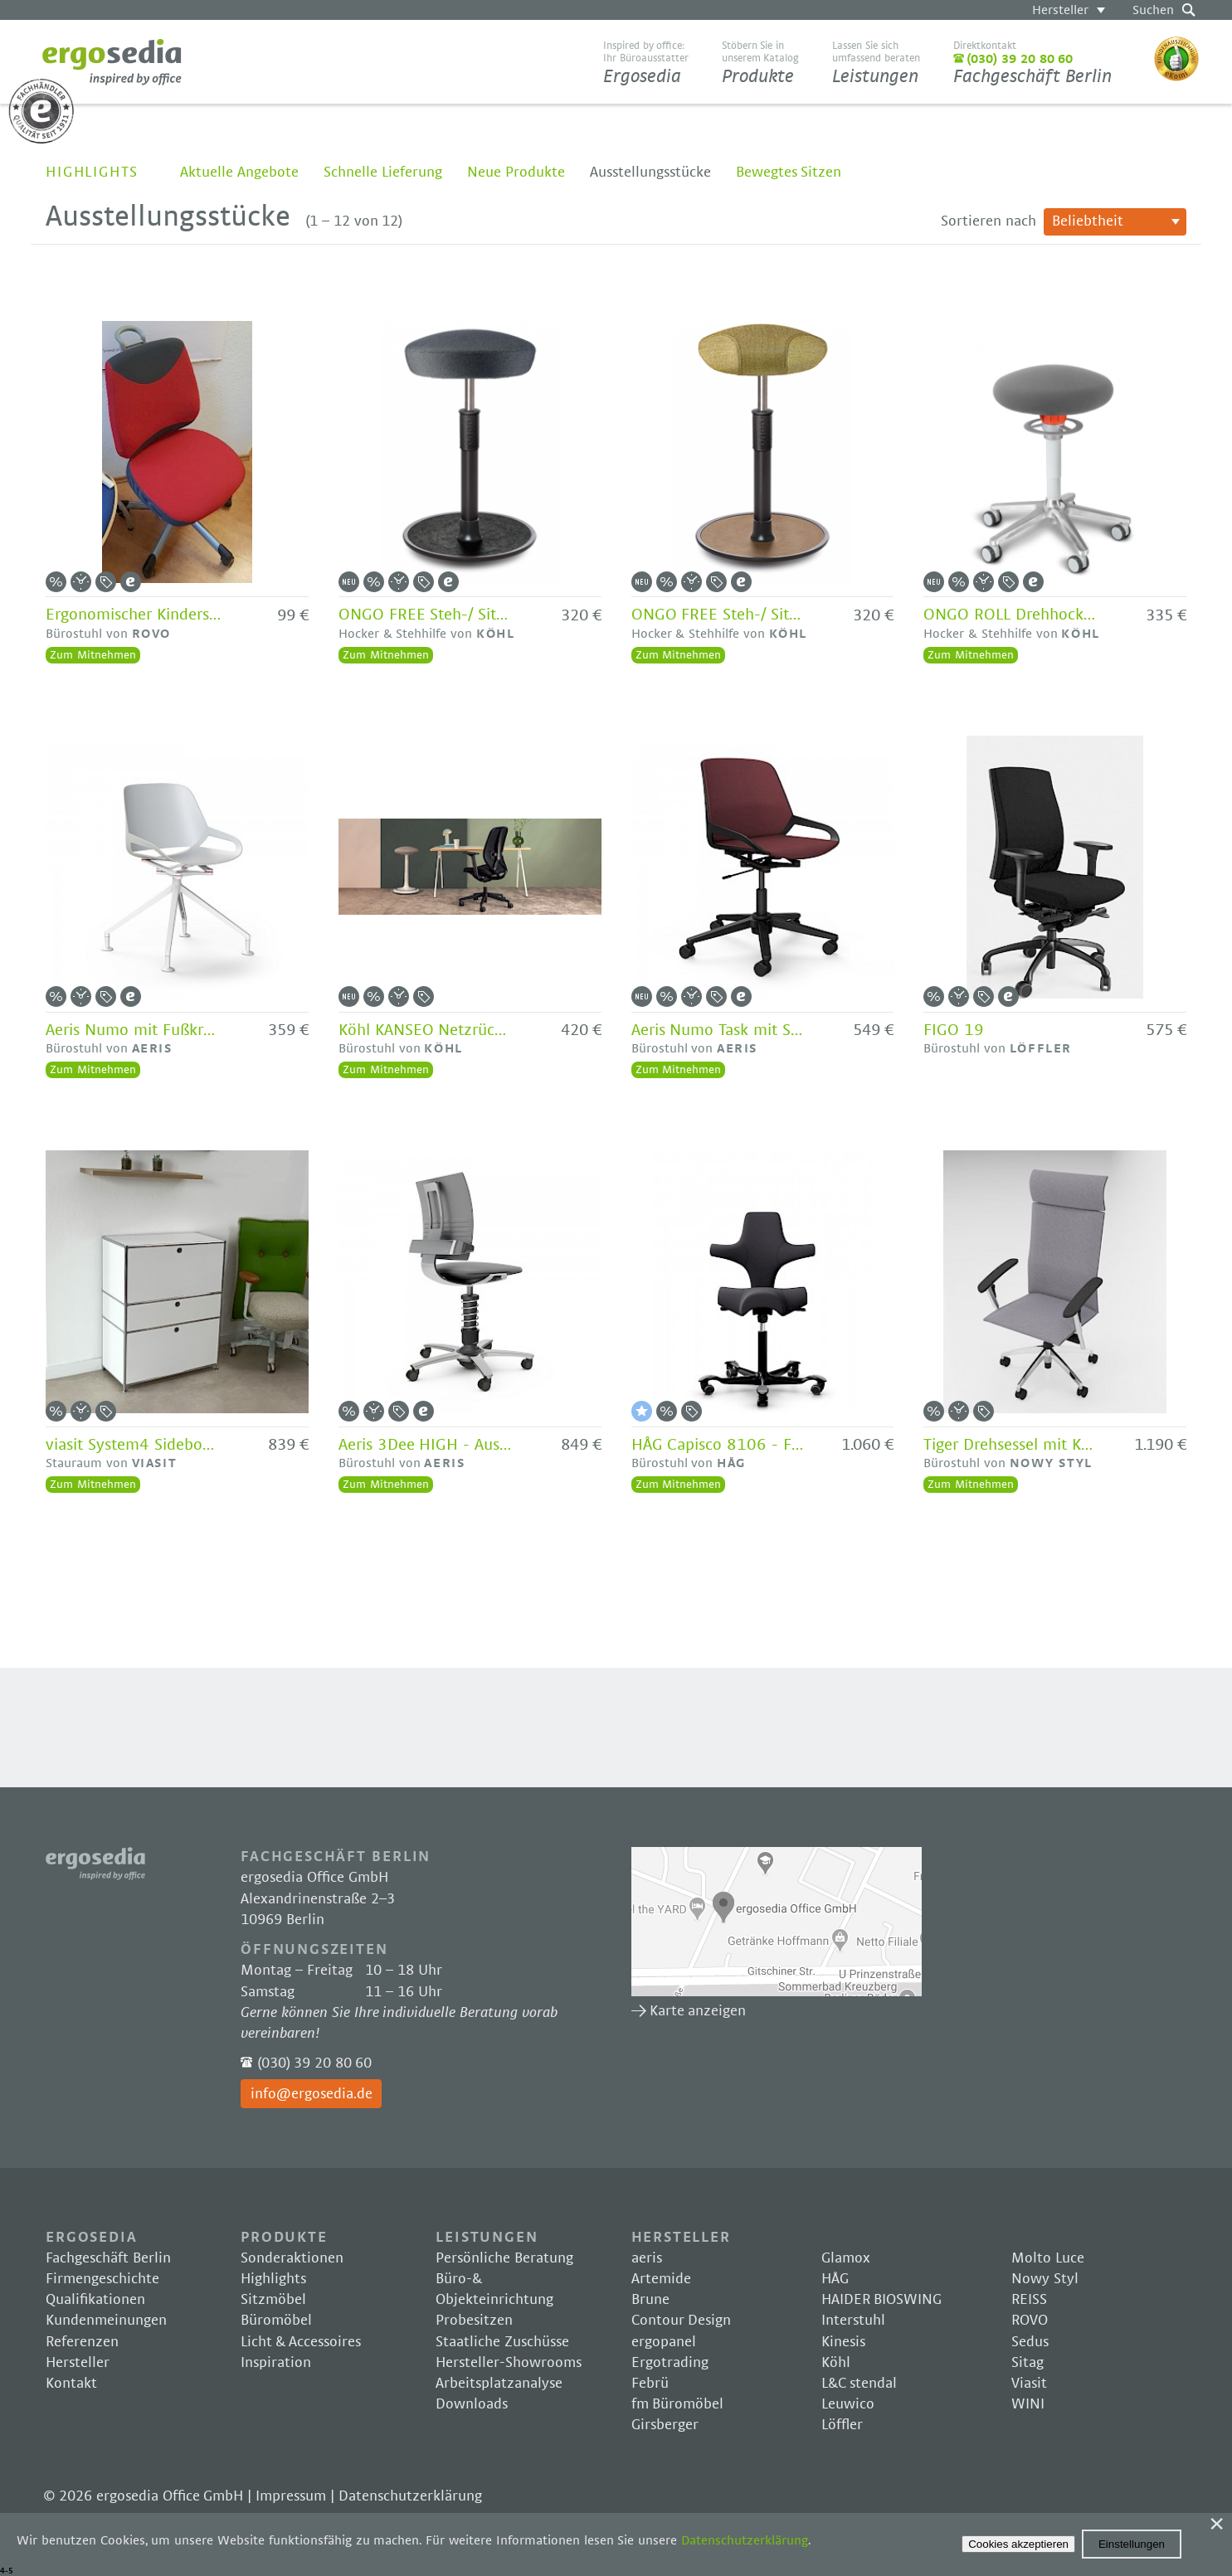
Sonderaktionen (292, 2258)
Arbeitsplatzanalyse (499, 2383)
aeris (646, 2258)
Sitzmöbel (273, 2299)
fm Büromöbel (677, 2404)
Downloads (472, 2404)
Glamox (845, 2258)
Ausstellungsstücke (650, 172)
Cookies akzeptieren (1018, 2544)
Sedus (1030, 2342)
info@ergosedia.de (312, 2094)
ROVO (1029, 2320)
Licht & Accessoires (301, 2342)
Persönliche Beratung (504, 2258)
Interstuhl (853, 2320)
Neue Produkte (516, 172)
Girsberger (665, 2425)
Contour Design (681, 2320)
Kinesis (843, 2342)
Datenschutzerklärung (410, 2496)
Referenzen (82, 2342)
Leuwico (847, 2404)
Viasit (1029, 2383)
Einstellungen (1131, 2544)
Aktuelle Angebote (239, 172)
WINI (1028, 2404)
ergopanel (663, 2342)
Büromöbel (276, 2320)
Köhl (835, 2362)
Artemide (661, 2279)
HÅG (835, 2279)
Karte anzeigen (776, 1921)
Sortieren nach (988, 221)
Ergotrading (670, 2362)
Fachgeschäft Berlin (1032, 63)
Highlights (92, 172)
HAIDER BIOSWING (881, 2299)
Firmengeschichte (102, 2279)
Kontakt (71, 2383)
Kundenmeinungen (106, 2320)
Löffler (842, 2425)
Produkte (761, 63)
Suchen (1153, 10)
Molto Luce (1047, 2258)
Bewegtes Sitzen (789, 172)
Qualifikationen (95, 2299)
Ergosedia (112, 62)
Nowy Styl (1045, 2279)
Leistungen (876, 63)
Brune (650, 2299)
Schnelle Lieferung (383, 172)
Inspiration (276, 2362)
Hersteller (1060, 10)
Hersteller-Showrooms (509, 2362)
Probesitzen (474, 2320)
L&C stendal (859, 2383)
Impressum (291, 2496)
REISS (1029, 2299)
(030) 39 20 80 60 (314, 2063)
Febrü (650, 2383)
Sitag (1027, 2362)
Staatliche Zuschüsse (502, 2342)
